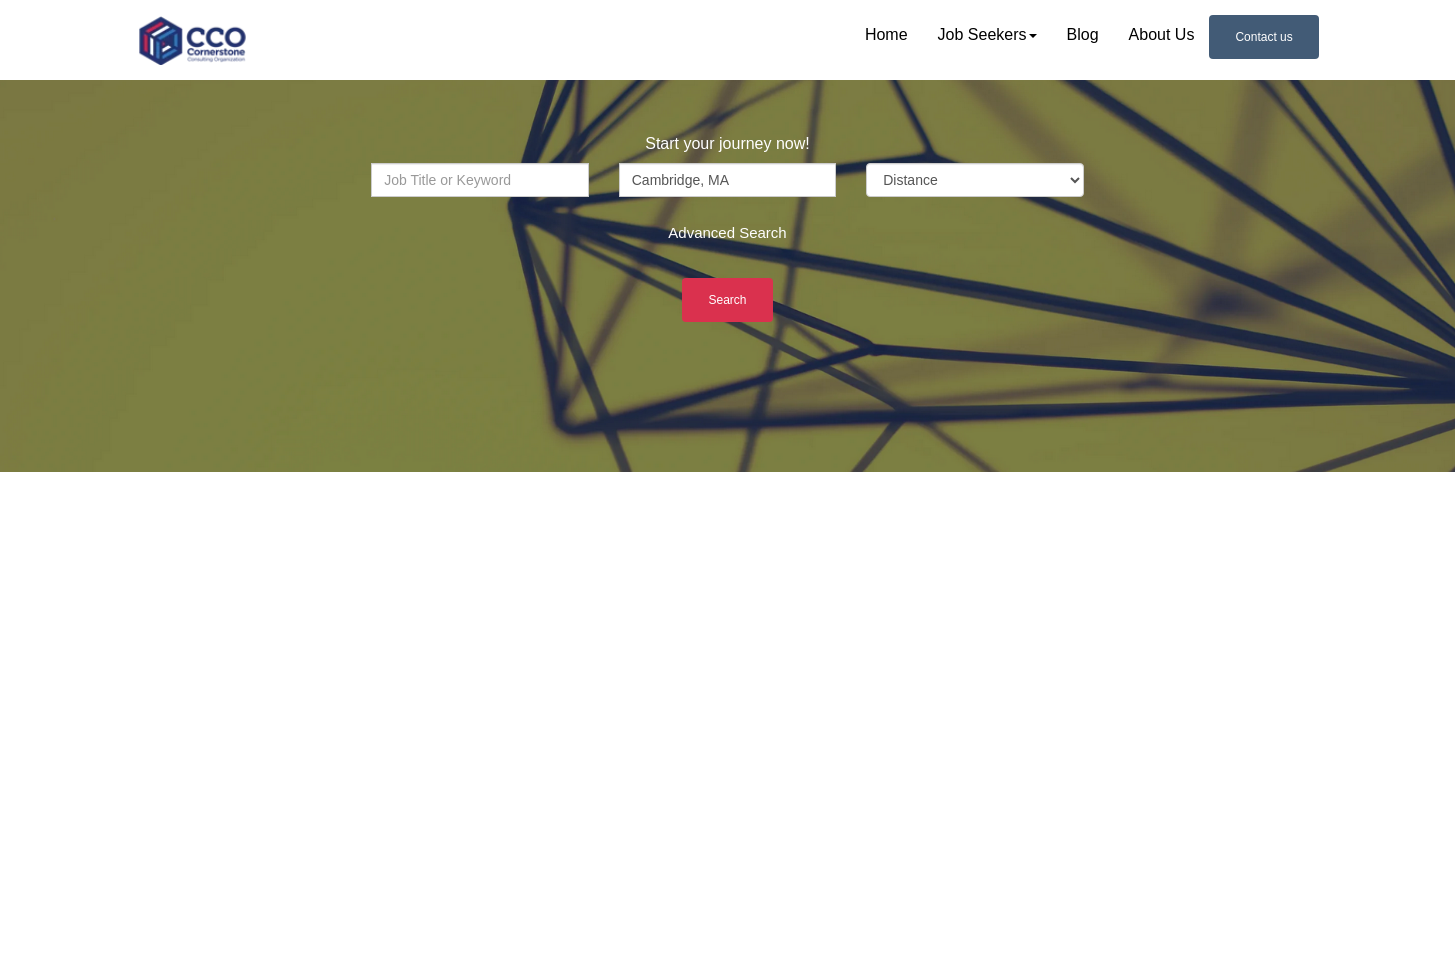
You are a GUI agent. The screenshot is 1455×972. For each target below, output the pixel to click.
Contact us (1263, 37)
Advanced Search (727, 232)
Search (727, 300)
